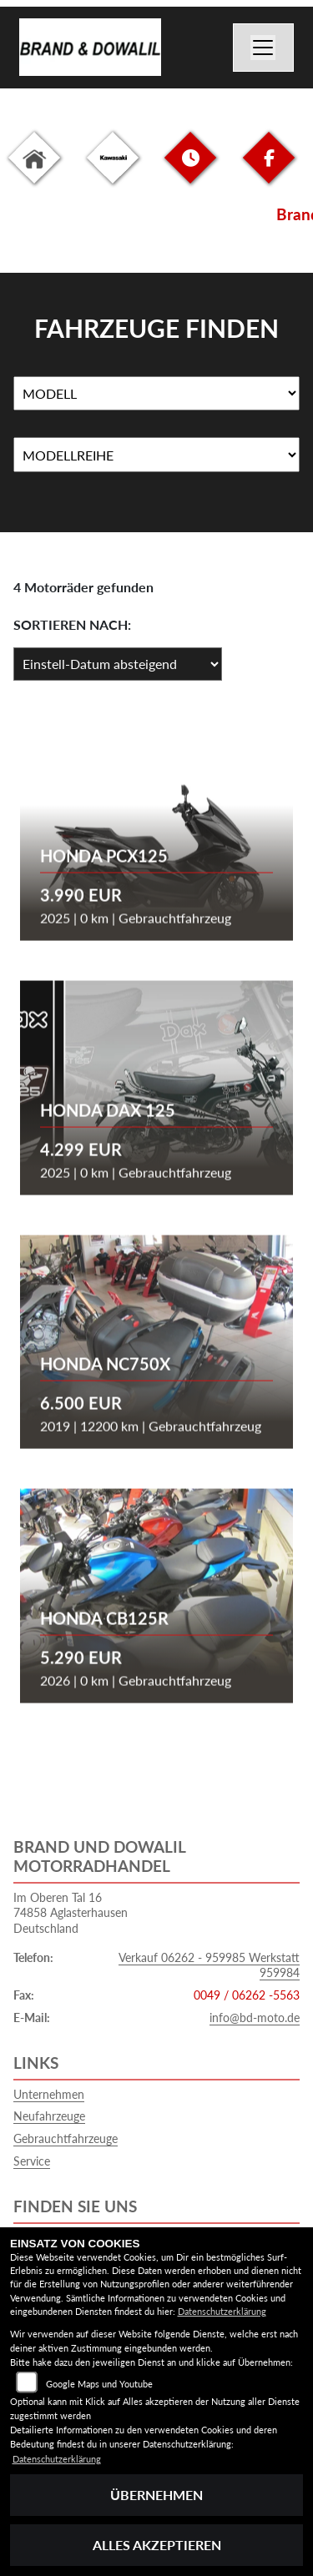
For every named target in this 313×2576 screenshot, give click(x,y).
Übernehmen (156, 2495)
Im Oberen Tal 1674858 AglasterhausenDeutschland (70, 1912)
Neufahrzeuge (49, 2116)
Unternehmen (48, 2094)
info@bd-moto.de (255, 2017)
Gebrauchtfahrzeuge (65, 2138)
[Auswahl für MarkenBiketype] (156, 454)
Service (31, 2161)
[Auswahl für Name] (156, 393)
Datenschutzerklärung (222, 2311)
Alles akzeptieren (157, 2545)
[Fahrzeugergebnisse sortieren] (117, 664)
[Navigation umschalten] (264, 47)
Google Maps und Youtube (99, 2383)
